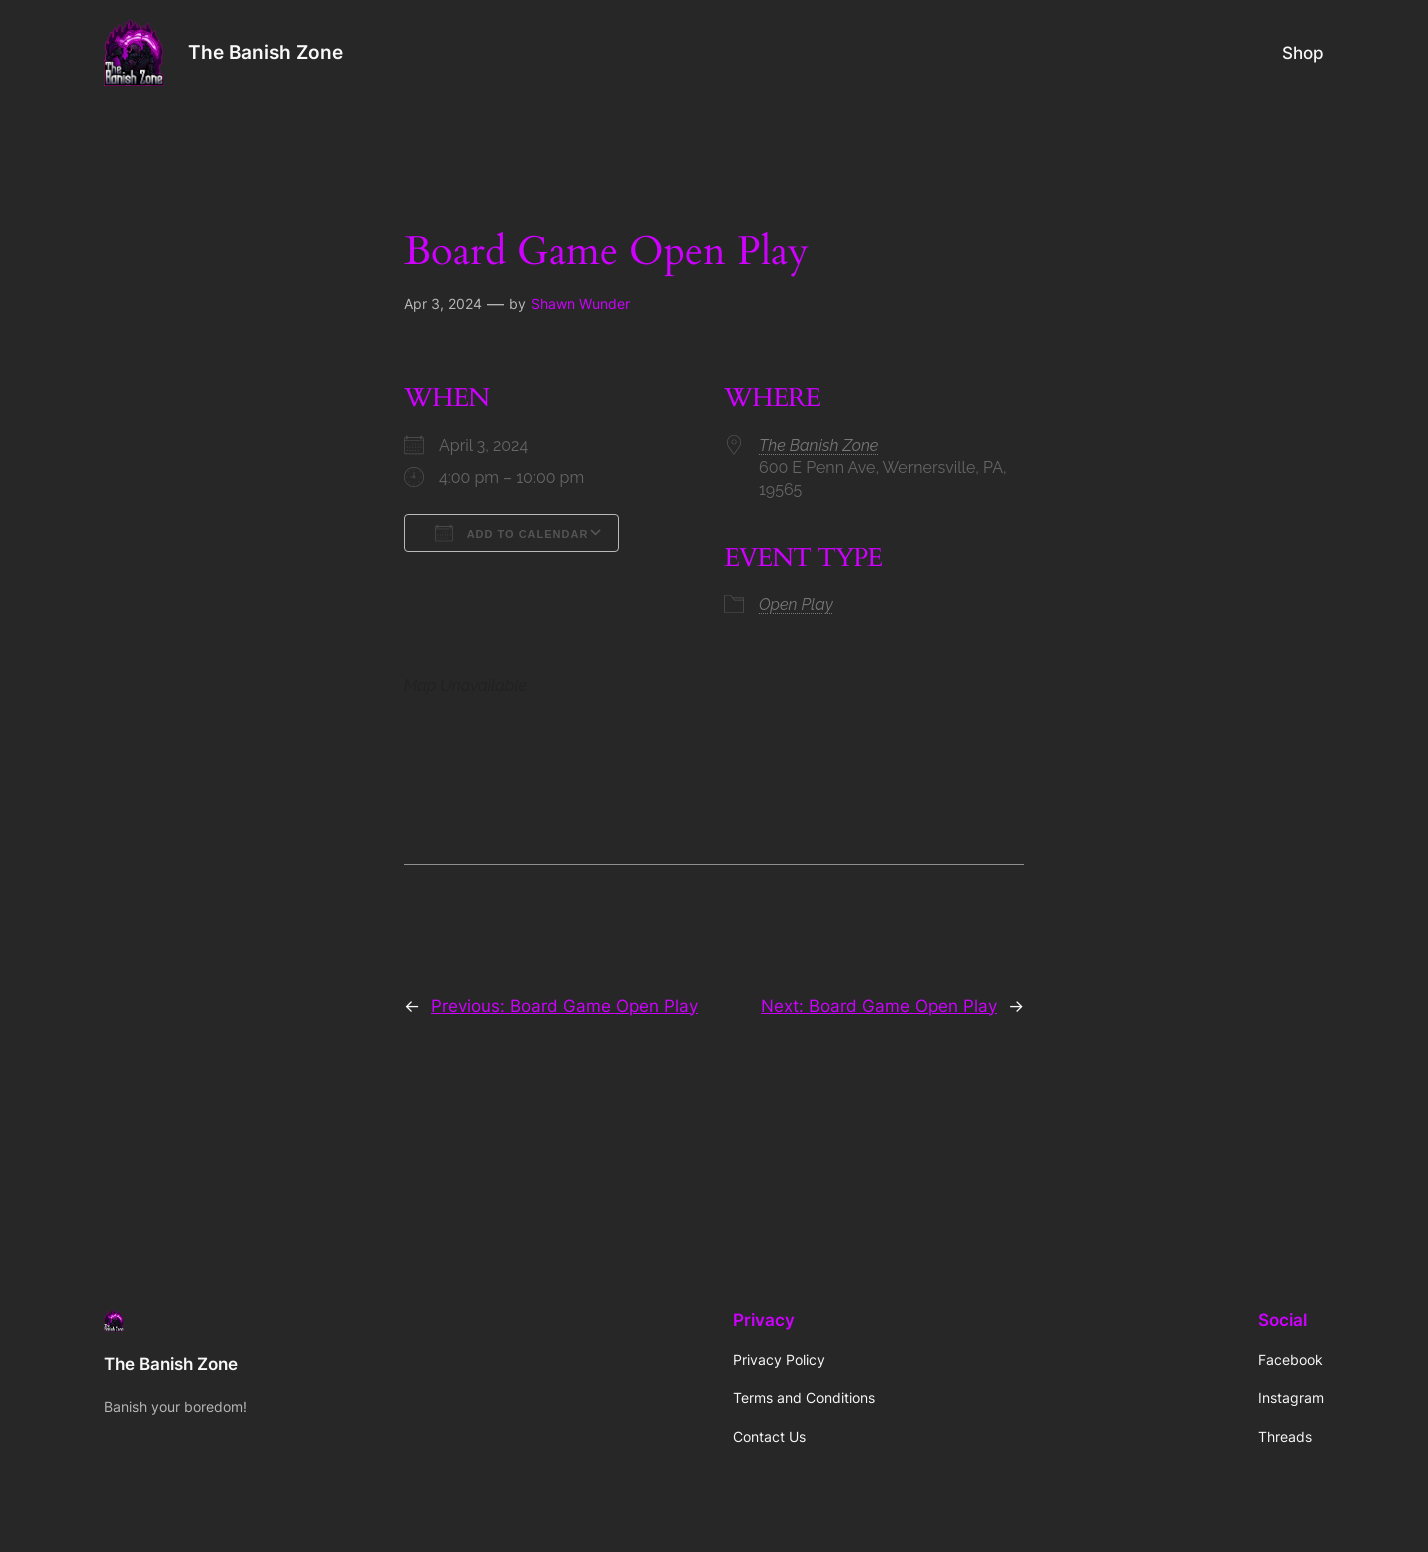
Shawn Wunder (580, 303)
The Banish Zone (265, 52)
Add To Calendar (511, 533)
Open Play (796, 604)
